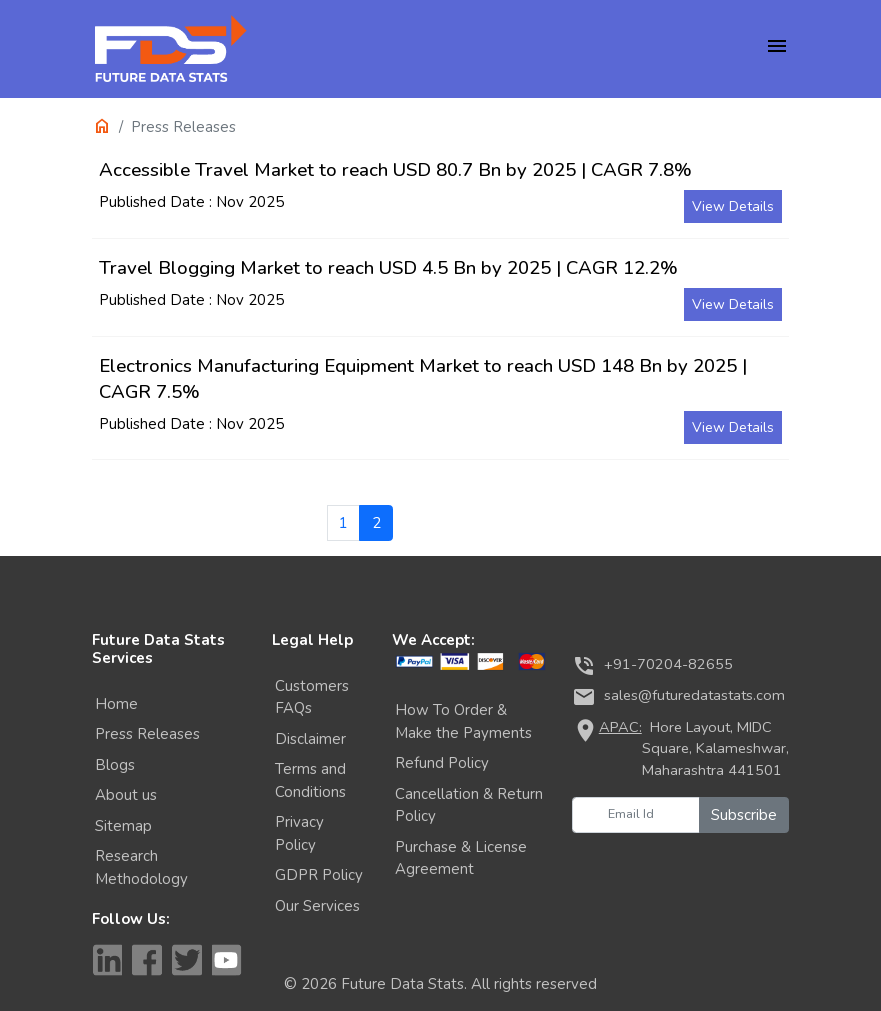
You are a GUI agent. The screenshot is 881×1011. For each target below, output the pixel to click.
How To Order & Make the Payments (463, 721)
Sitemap (123, 826)
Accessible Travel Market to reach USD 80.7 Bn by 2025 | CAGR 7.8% (395, 170)
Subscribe (744, 815)
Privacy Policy (299, 833)
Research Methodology (141, 867)
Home (116, 704)
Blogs (115, 765)
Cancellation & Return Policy (469, 805)
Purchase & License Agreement (461, 858)
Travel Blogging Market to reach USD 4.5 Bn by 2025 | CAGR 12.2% (388, 268)
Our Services (317, 906)
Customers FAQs (312, 697)
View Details (733, 206)
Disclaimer (310, 739)
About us (126, 795)
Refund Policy (442, 763)
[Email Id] (636, 815)
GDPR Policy (319, 875)
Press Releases (147, 734)
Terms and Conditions (310, 780)
